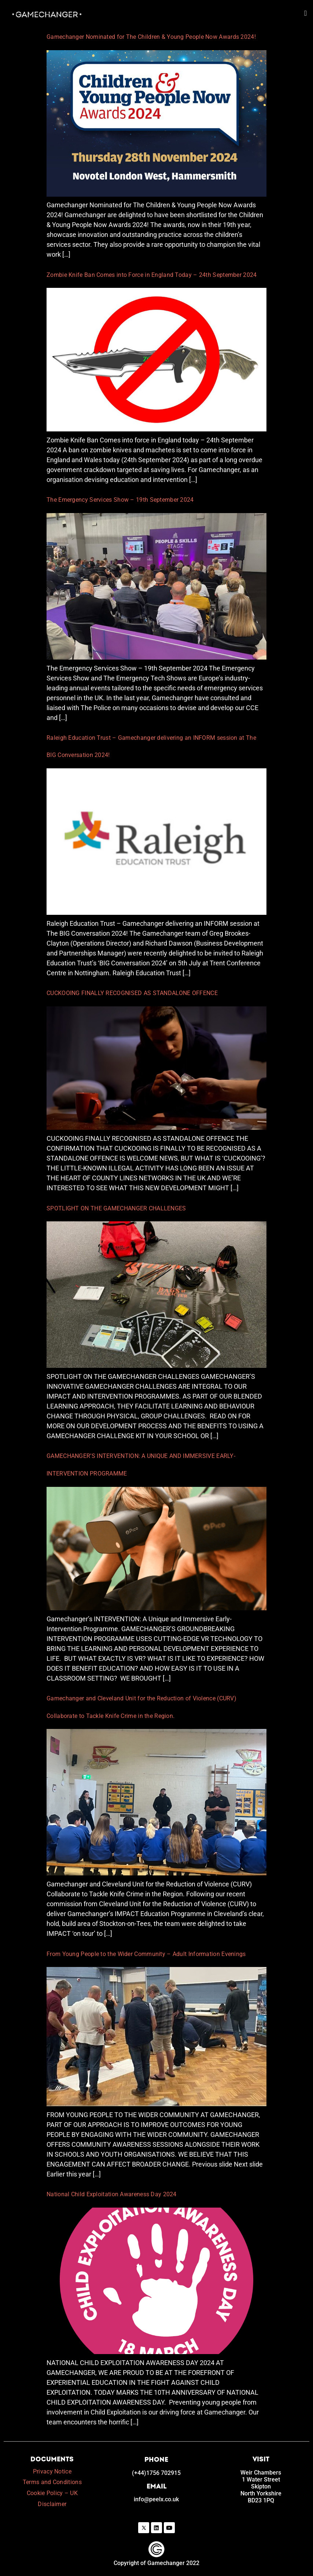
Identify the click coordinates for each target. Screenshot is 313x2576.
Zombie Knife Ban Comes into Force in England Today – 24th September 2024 (152, 274)
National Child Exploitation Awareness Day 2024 (112, 2194)
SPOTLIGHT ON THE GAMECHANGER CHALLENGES (116, 1208)
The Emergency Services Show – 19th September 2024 (120, 499)
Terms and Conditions (52, 2482)
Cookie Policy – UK (52, 2493)
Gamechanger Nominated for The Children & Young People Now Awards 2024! (151, 36)
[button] (305, 9)
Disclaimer (52, 2504)
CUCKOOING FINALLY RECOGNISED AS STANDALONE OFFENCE (132, 993)
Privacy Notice (52, 2471)
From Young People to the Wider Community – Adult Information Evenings (146, 1953)
